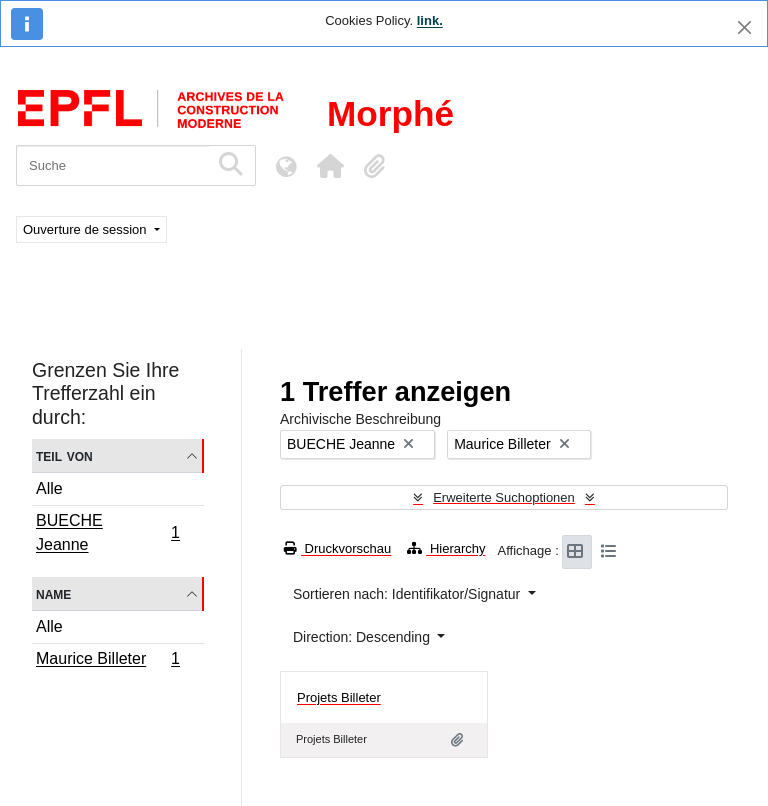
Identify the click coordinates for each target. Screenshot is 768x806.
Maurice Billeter (107, 661)
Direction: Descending (363, 637)
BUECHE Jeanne (107, 532)
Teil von (64, 455)
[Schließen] (744, 27)
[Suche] (112, 165)
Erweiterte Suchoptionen (504, 497)
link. (430, 20)
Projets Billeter (339, 697)
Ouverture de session (86, 229)
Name (53, 593)
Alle (49, 488)
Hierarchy (446, 548)
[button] (330, 166)
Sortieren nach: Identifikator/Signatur (408, 594)
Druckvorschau (337, 548)
